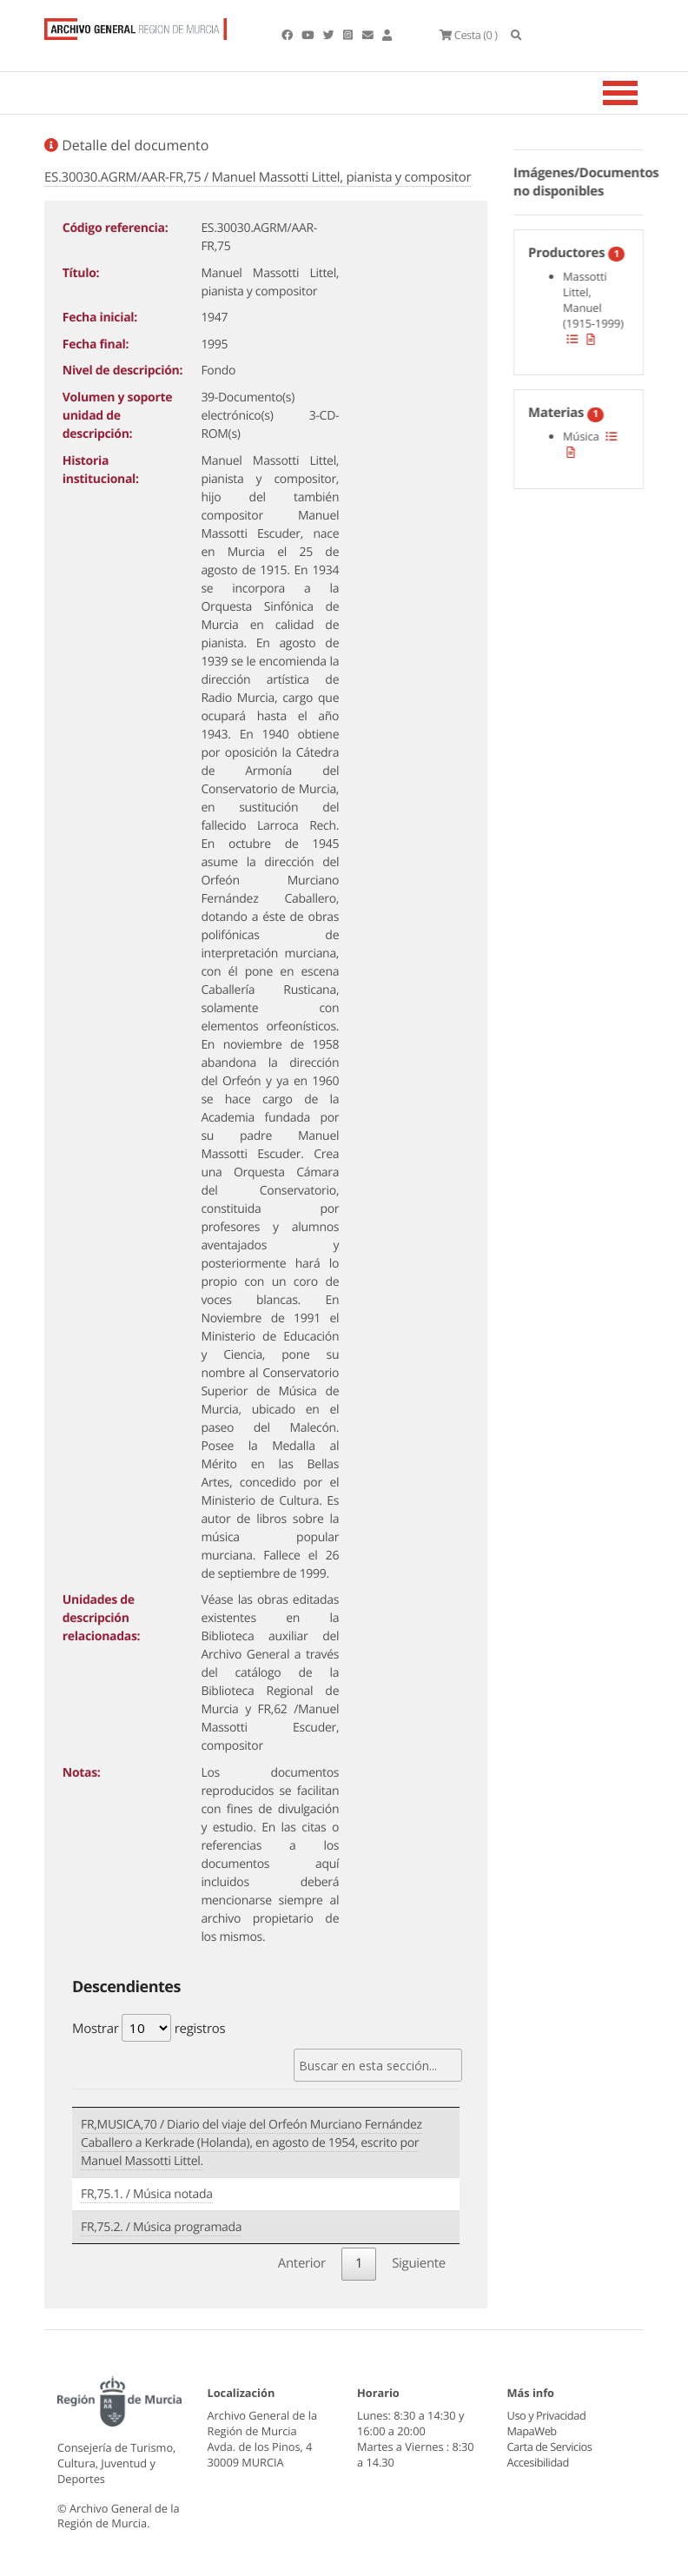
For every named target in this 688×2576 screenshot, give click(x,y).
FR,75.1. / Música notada (147, 2194)
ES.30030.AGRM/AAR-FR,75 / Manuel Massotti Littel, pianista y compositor (257, 177)
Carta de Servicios (549, 2446)
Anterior (302, 2263)
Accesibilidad (538, 2462)
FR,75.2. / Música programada (161, 2227)
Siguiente (419, 2263)
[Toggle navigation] (642, 93)
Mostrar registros (148, 2028)
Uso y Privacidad (546, 2415)
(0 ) (468, 35)
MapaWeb (532, 2431)
